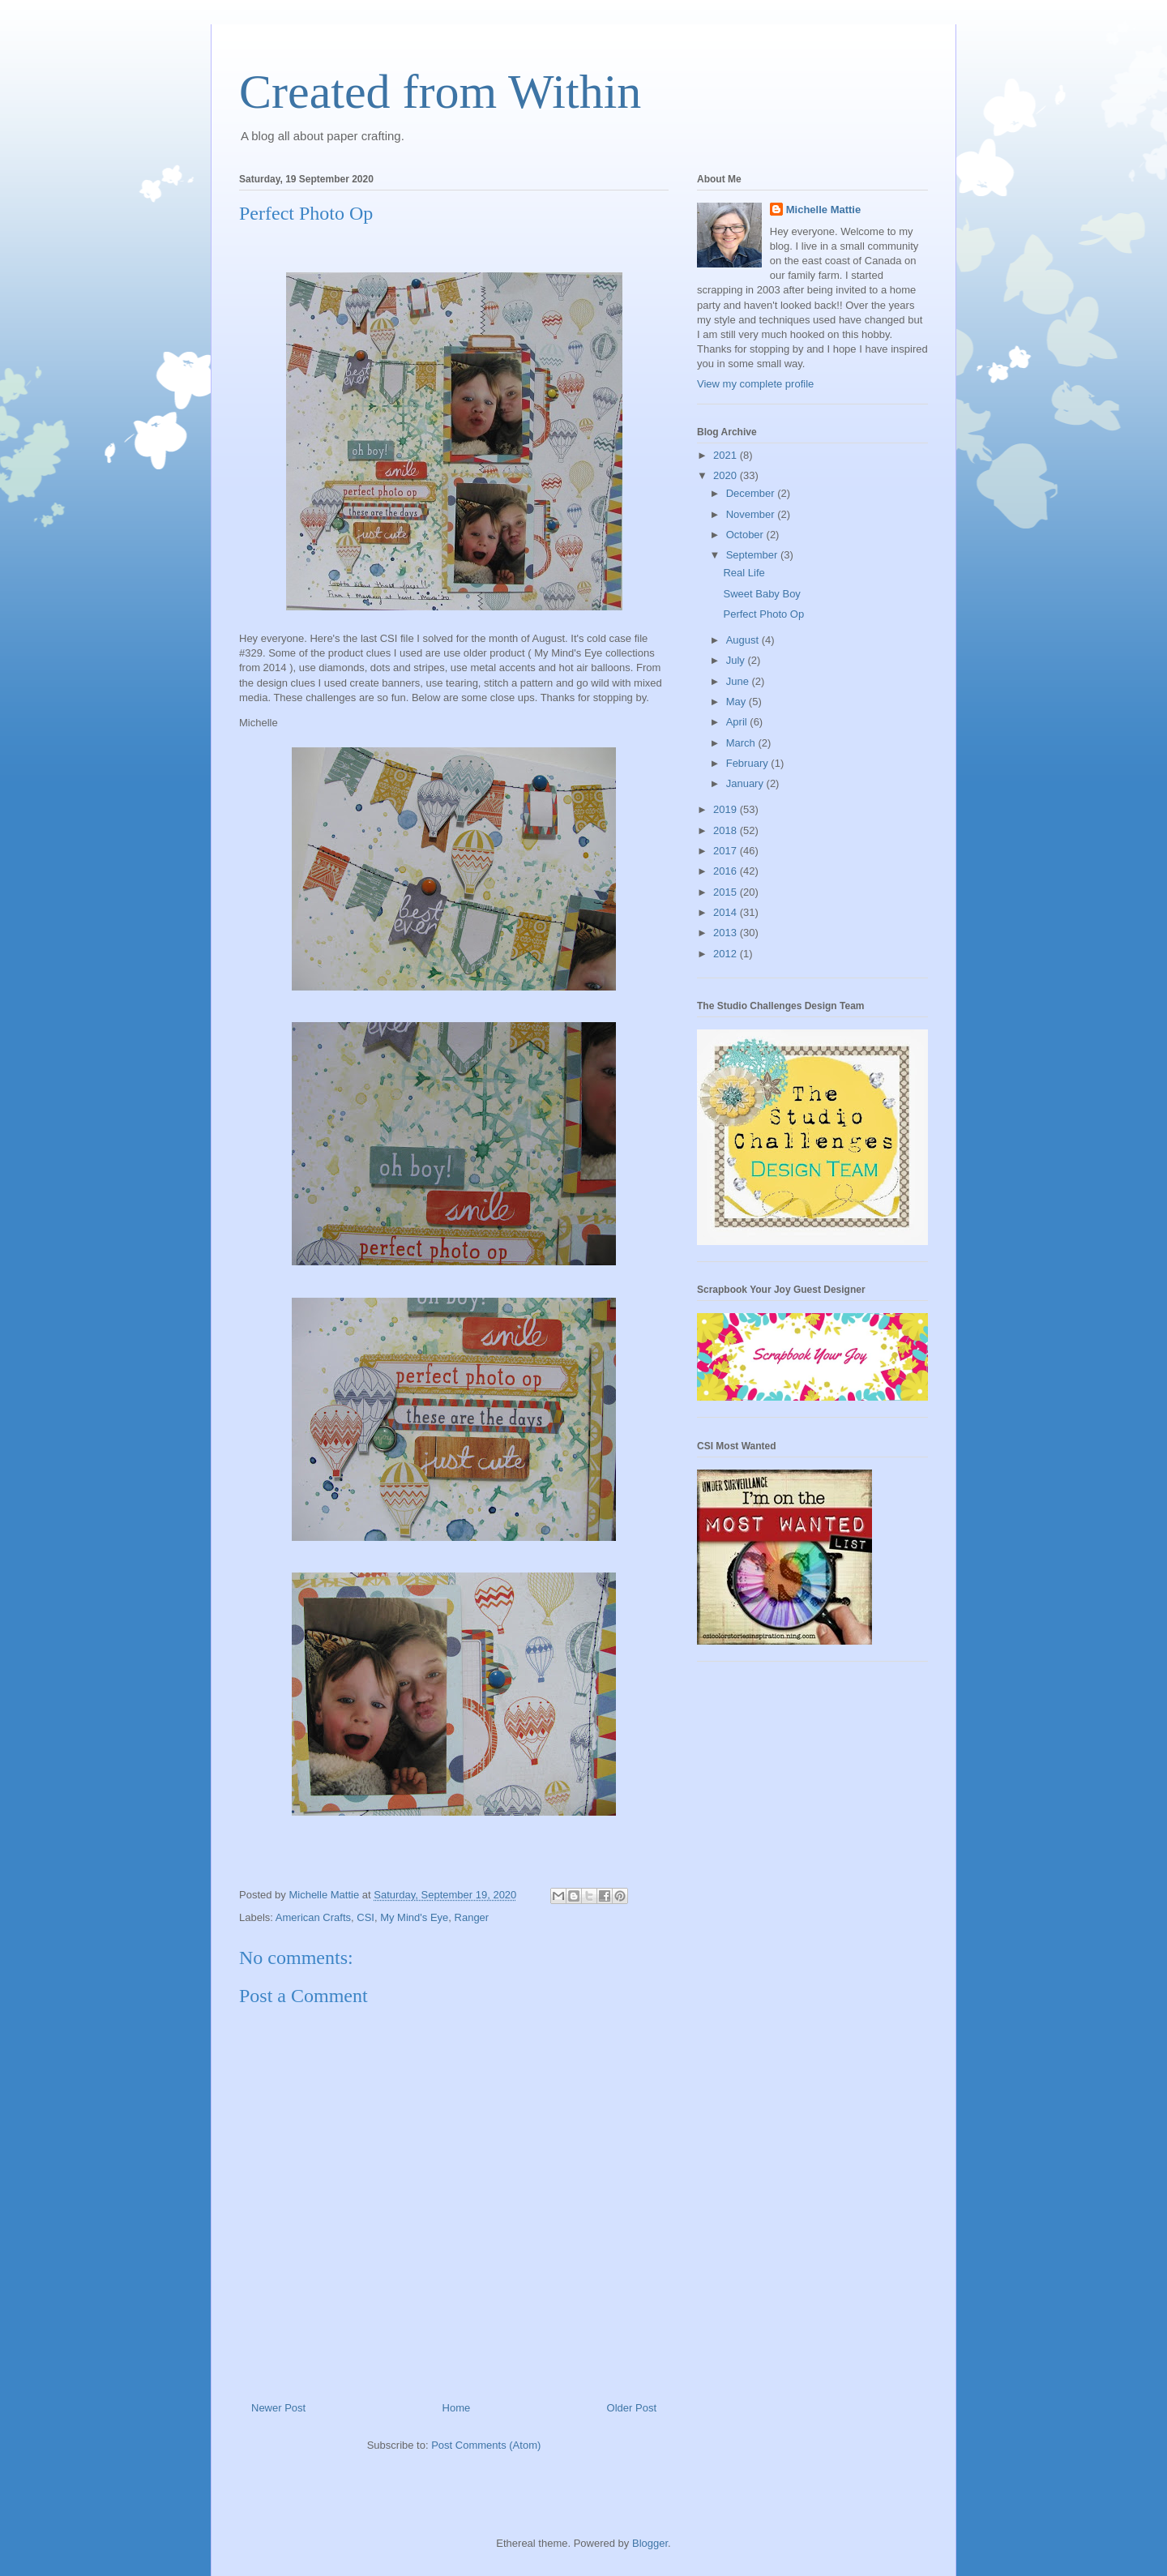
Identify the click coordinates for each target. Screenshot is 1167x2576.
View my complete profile (755, 384)
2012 (726, 954)
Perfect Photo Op (763, 614)
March (742, 743)
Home (456, 2408)
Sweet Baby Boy (761, 594)
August (744, 640)
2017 (726, 851)
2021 (726, 455)
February (749, 763)
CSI (365, 1917)
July (737, 660)
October (746, 534)
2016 (726, 871)
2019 (726, 809)
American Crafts (313, 1917)
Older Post (631, 2408)
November (752, 514)
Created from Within (440, 91)
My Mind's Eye (414, 1917)
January (746, 783)
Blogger (650, 2543)
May (737, 701)
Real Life (743, 573)
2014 (726, 912)
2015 (726, 892)
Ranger (472, 1917)
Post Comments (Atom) (486, 2445)
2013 (726, 932)
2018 (726, 830)
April (738, 722)
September (753, 555)
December (752, 493)
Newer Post (278, 2408)
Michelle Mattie (823, 209)
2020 (726, 475)
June (739, 681)
